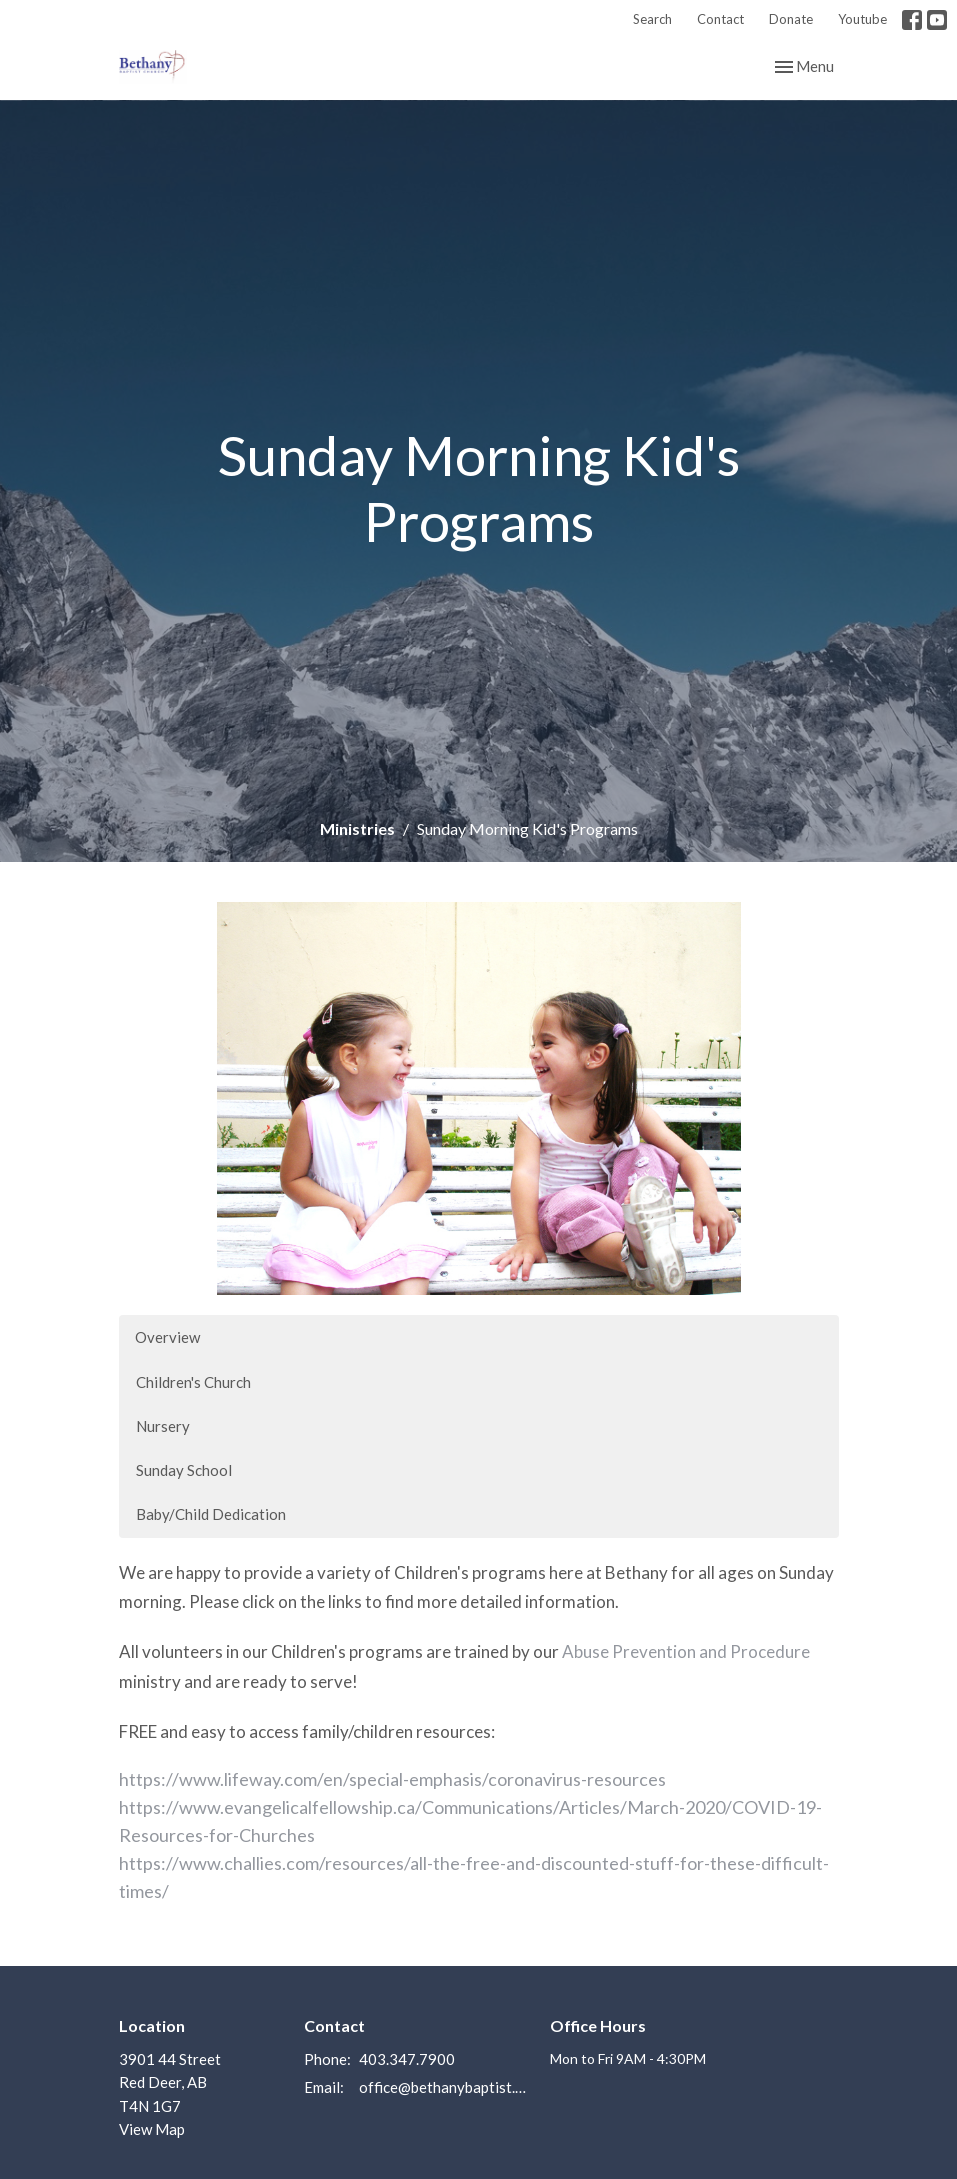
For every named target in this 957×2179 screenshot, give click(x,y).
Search (652, 19)
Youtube (862, 19)
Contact (720, 19)
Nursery (163, 1426)
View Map (152, 2129)
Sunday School (184, 1470)
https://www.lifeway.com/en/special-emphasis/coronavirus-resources (392, 1779)
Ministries (357, 828)
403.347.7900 (407, 2059)
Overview (167, 1337)
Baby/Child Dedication (211, 1514)
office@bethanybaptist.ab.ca (445, 2087)
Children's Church (193, 1382)
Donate (791, 19)
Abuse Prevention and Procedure (686, 1651)
